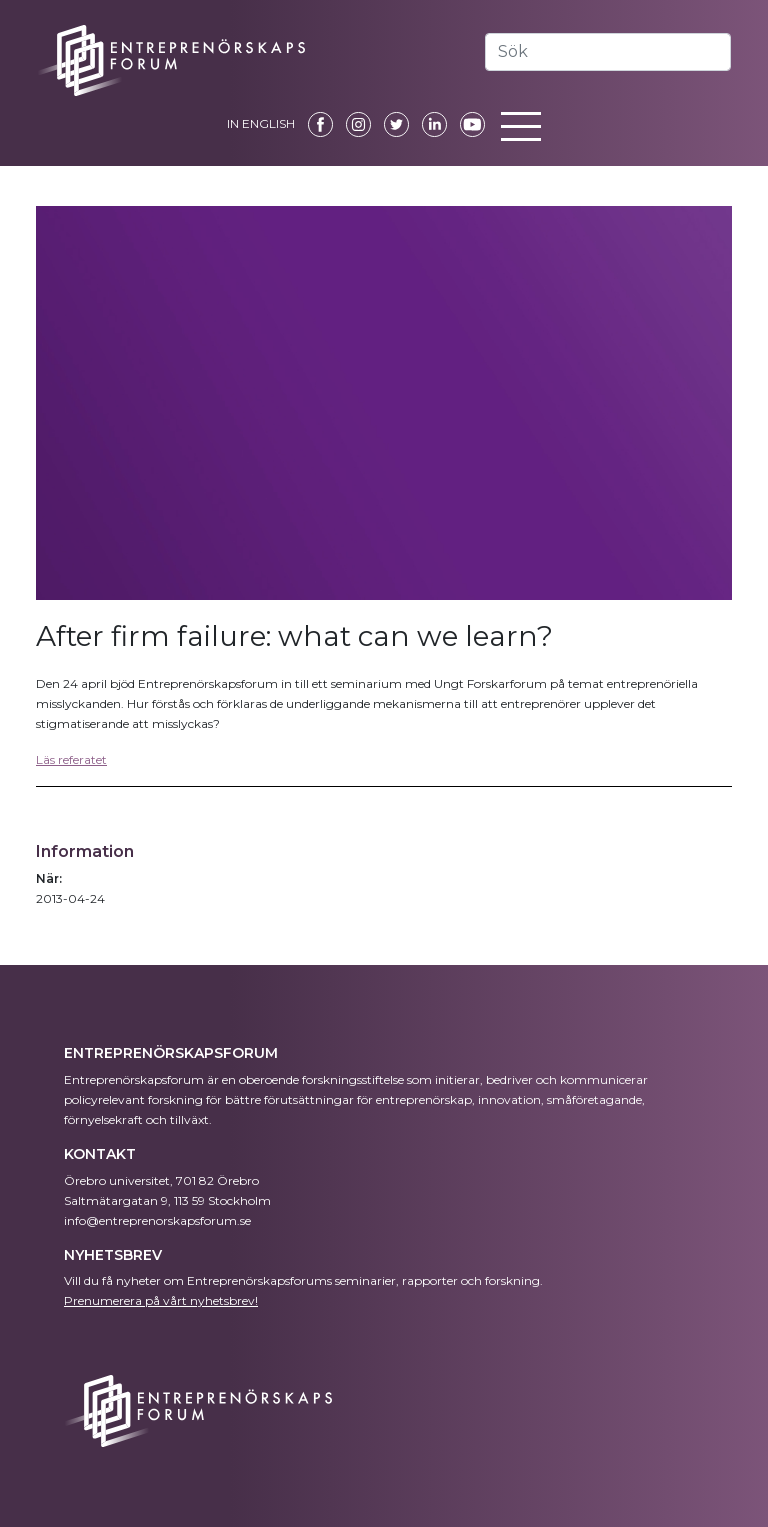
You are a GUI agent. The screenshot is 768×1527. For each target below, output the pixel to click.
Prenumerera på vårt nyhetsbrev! (161, 1300)
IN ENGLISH (261, 123)
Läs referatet (71, 759)
